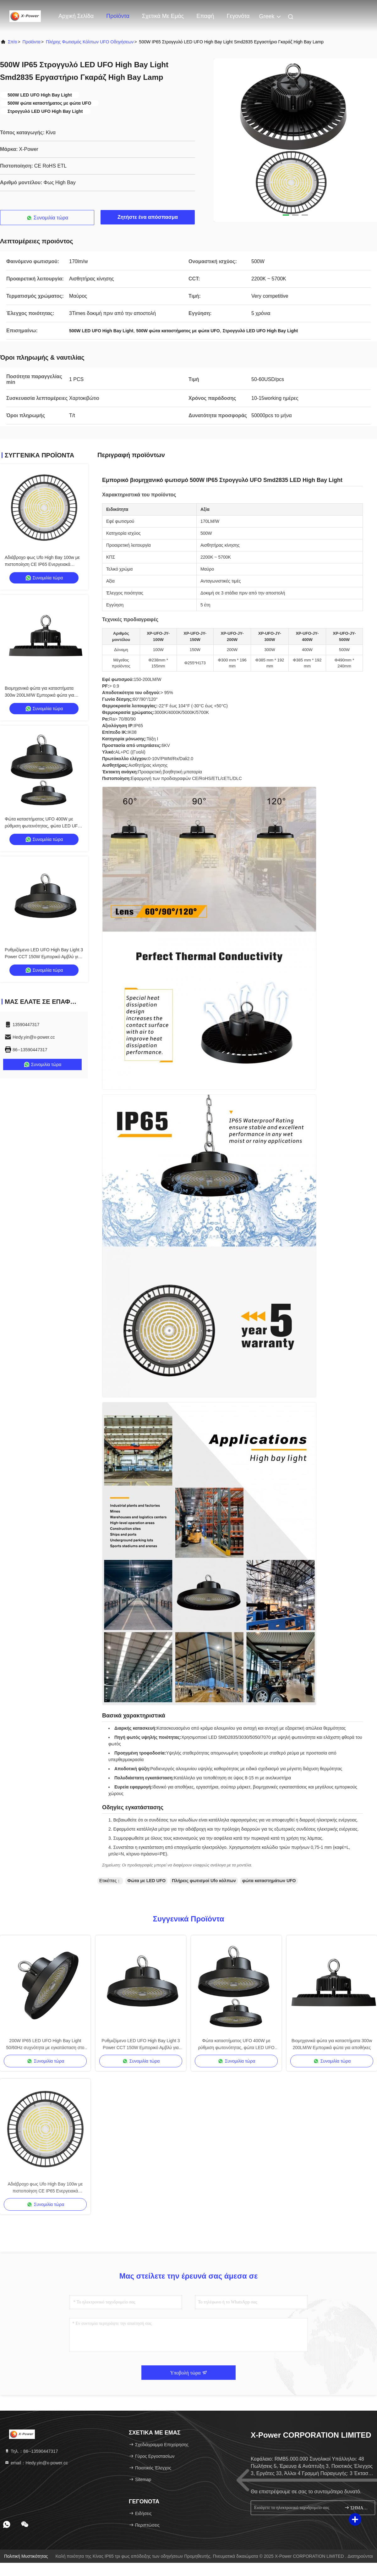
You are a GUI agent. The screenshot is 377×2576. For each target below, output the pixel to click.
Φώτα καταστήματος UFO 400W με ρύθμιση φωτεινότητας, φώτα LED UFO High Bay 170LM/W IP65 (43, 825)
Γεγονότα (238, 16)
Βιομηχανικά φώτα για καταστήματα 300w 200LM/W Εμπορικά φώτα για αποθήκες (39, 695)
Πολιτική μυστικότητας (26, 2556)
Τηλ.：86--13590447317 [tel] (31, 2451)
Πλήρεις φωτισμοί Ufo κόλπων (204, 1880)
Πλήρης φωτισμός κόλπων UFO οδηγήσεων (90, 41)
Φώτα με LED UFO (146, 1880)
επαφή (205, 16)
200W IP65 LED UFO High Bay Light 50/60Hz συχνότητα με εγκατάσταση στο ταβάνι (45, 2044)
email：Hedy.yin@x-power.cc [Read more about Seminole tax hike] (36, 2462)
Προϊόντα (117, 16)
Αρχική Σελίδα (76, 16)
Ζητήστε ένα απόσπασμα (147, 217)
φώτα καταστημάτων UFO (269, 1880)
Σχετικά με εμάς (163, 16)
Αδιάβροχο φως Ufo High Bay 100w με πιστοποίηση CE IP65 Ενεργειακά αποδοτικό (42, 564)
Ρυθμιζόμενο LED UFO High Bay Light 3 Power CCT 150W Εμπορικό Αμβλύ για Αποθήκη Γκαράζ (44, 956)
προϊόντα (32, 41)
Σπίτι (12, 41)
